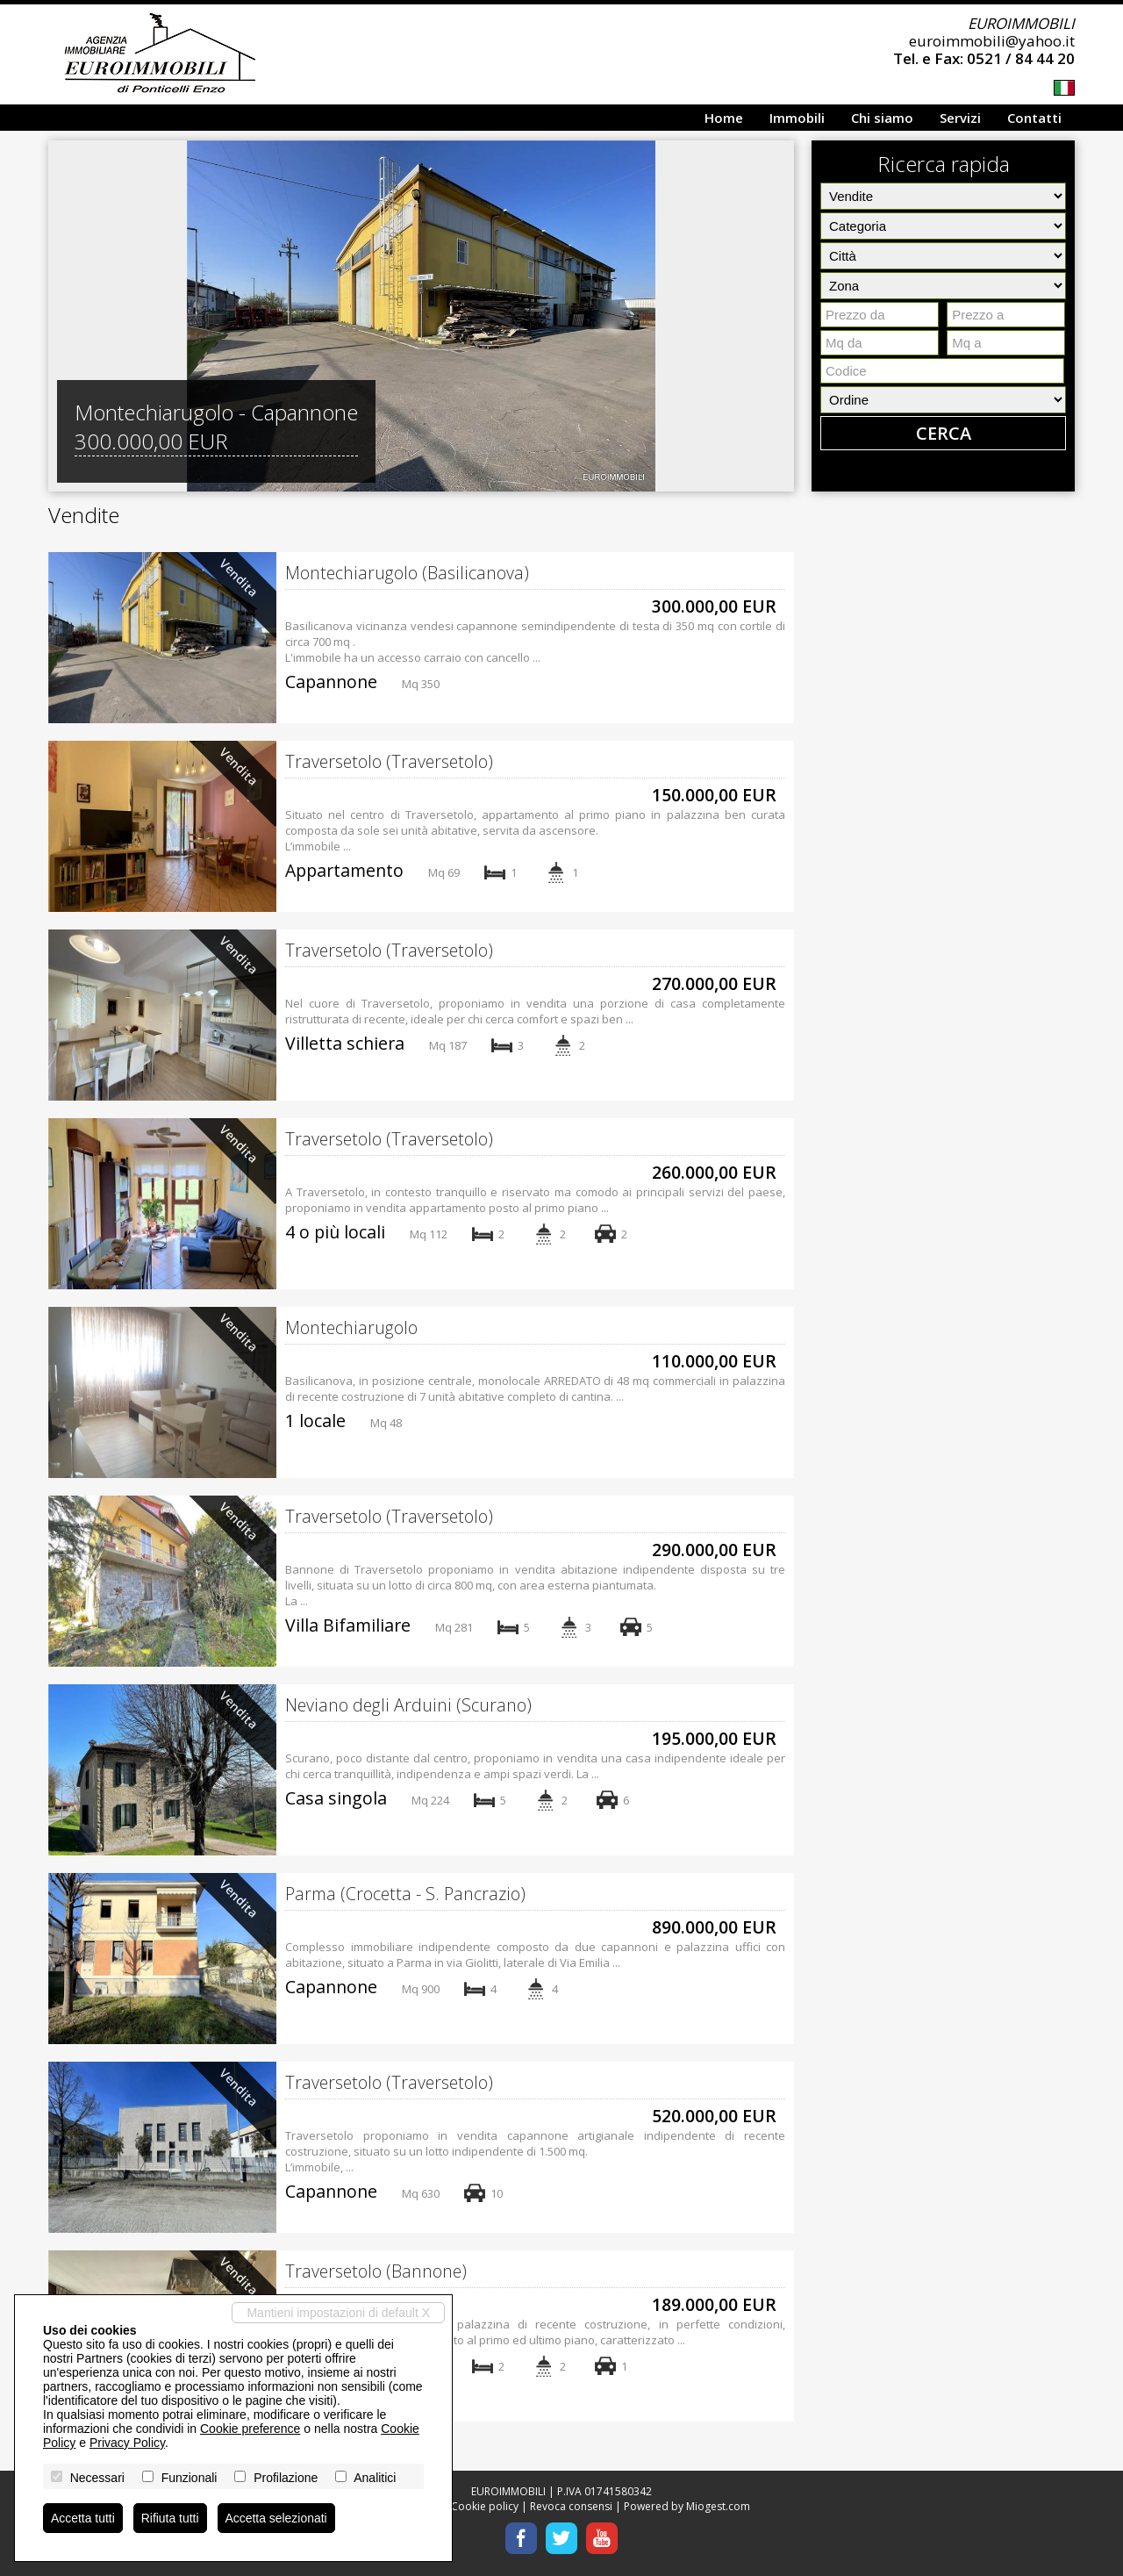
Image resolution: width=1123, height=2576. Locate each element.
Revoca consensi (571, 2506)
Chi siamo (882, 117)
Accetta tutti (83, 2518)
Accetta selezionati (276, 2518)
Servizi (960, 117)
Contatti (1034, 117)
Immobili (797, 117)
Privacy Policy (127, 2443)
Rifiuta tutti (170, 2518)
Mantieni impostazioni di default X (338, 2313)
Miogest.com (718, 2506)
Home (724, 117)
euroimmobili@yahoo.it (992, 41)
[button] (64, 316)
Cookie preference (250, 2429)
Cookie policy (485, 2506)
